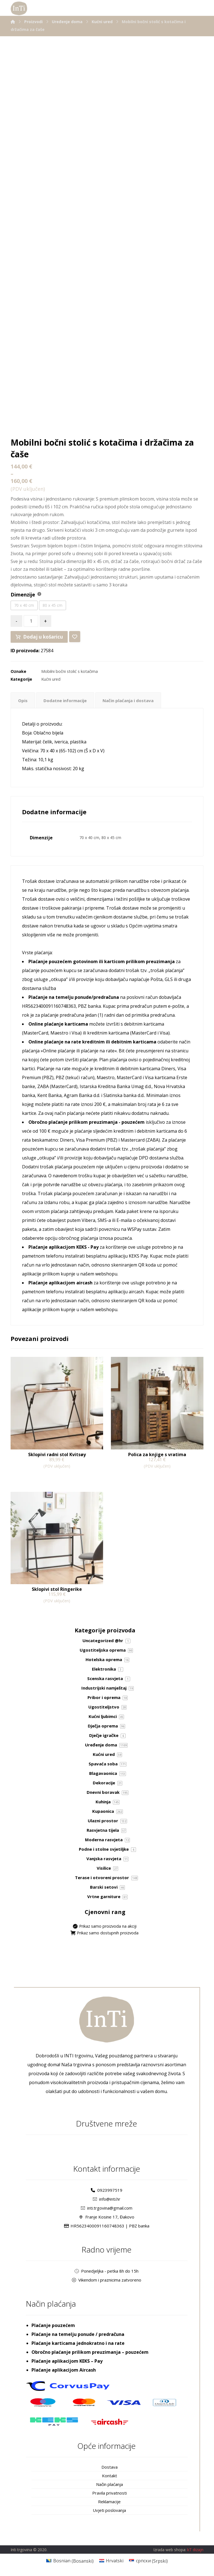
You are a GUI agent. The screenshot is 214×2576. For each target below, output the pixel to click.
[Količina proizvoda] (31, 621)
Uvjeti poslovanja (109, 2510)
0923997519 (106, 2190)
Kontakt (109, 2475)
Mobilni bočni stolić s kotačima (69, 670)
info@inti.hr (106, 2199)
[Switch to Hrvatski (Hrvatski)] (111, 2561)
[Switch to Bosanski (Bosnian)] (69, 2561)
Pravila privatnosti (109, 2493)
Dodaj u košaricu (41, 637)
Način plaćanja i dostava (134, 700)
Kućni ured (50, 678)
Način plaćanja (109, 2484)
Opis (23, 700)
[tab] (23, 700)
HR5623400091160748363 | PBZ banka (106, 2226)
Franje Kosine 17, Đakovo (106, 2217)
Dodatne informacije (67, 700)
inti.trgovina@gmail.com (106, 2208)
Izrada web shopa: (169, 2550)
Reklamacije (109, 2501)
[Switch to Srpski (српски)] (148, 2561)
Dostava (109, 2467)
